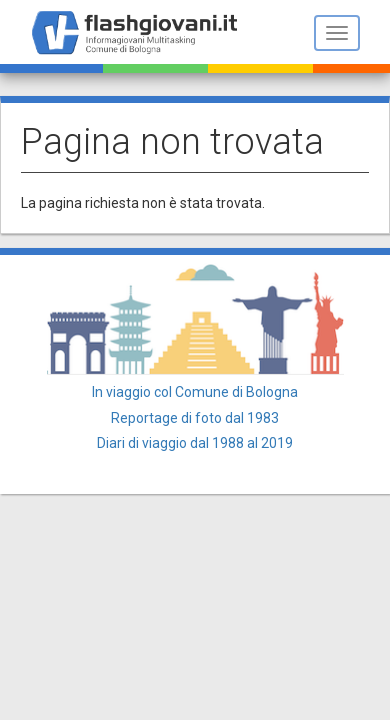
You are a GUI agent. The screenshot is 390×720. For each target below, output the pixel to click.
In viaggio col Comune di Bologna (195, 392)
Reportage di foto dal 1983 (195, 418)
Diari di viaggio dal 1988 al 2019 (195, 443)
